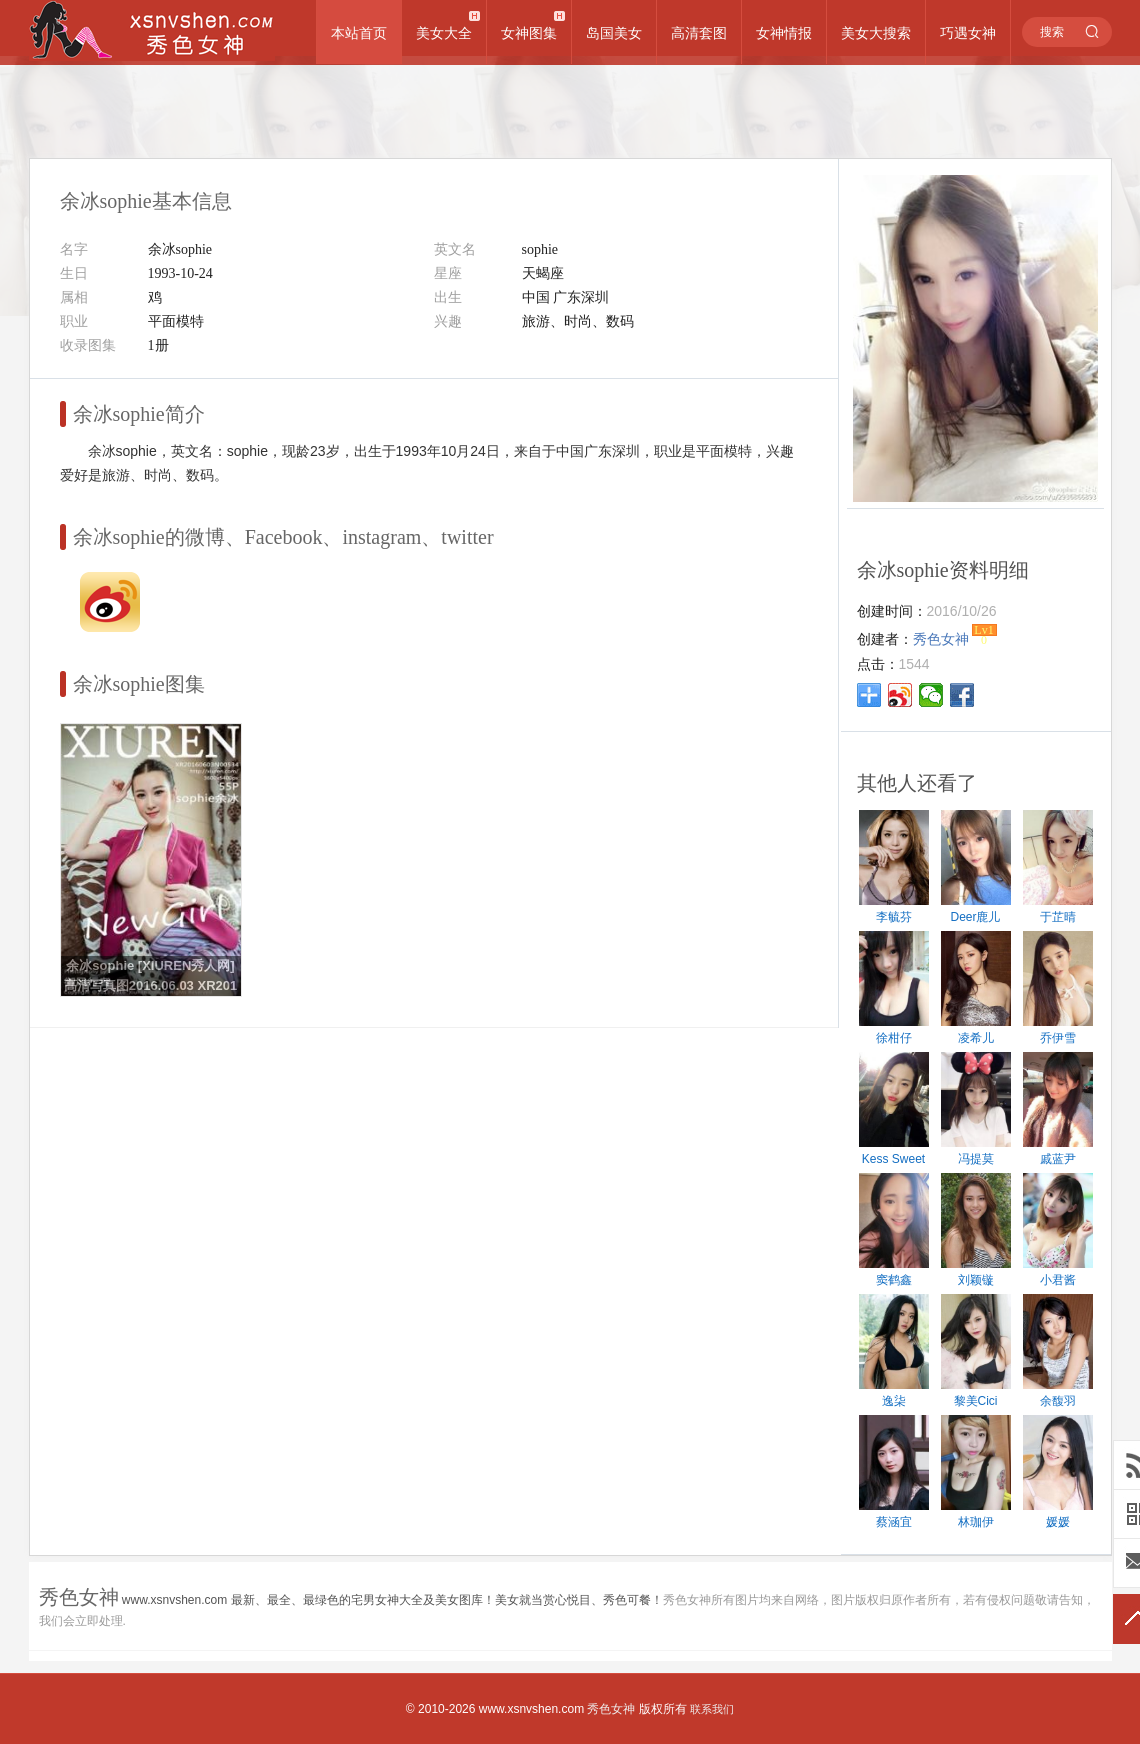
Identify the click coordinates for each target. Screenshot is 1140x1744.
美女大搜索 (876, 33)
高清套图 (699, 33)
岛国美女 (614, 33)
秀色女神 (611, 1709)
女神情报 (784, 33)
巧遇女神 (968, 33)
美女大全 (444, 33)
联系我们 (712, 1709)
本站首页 (359, 33)
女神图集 (529, 33)
